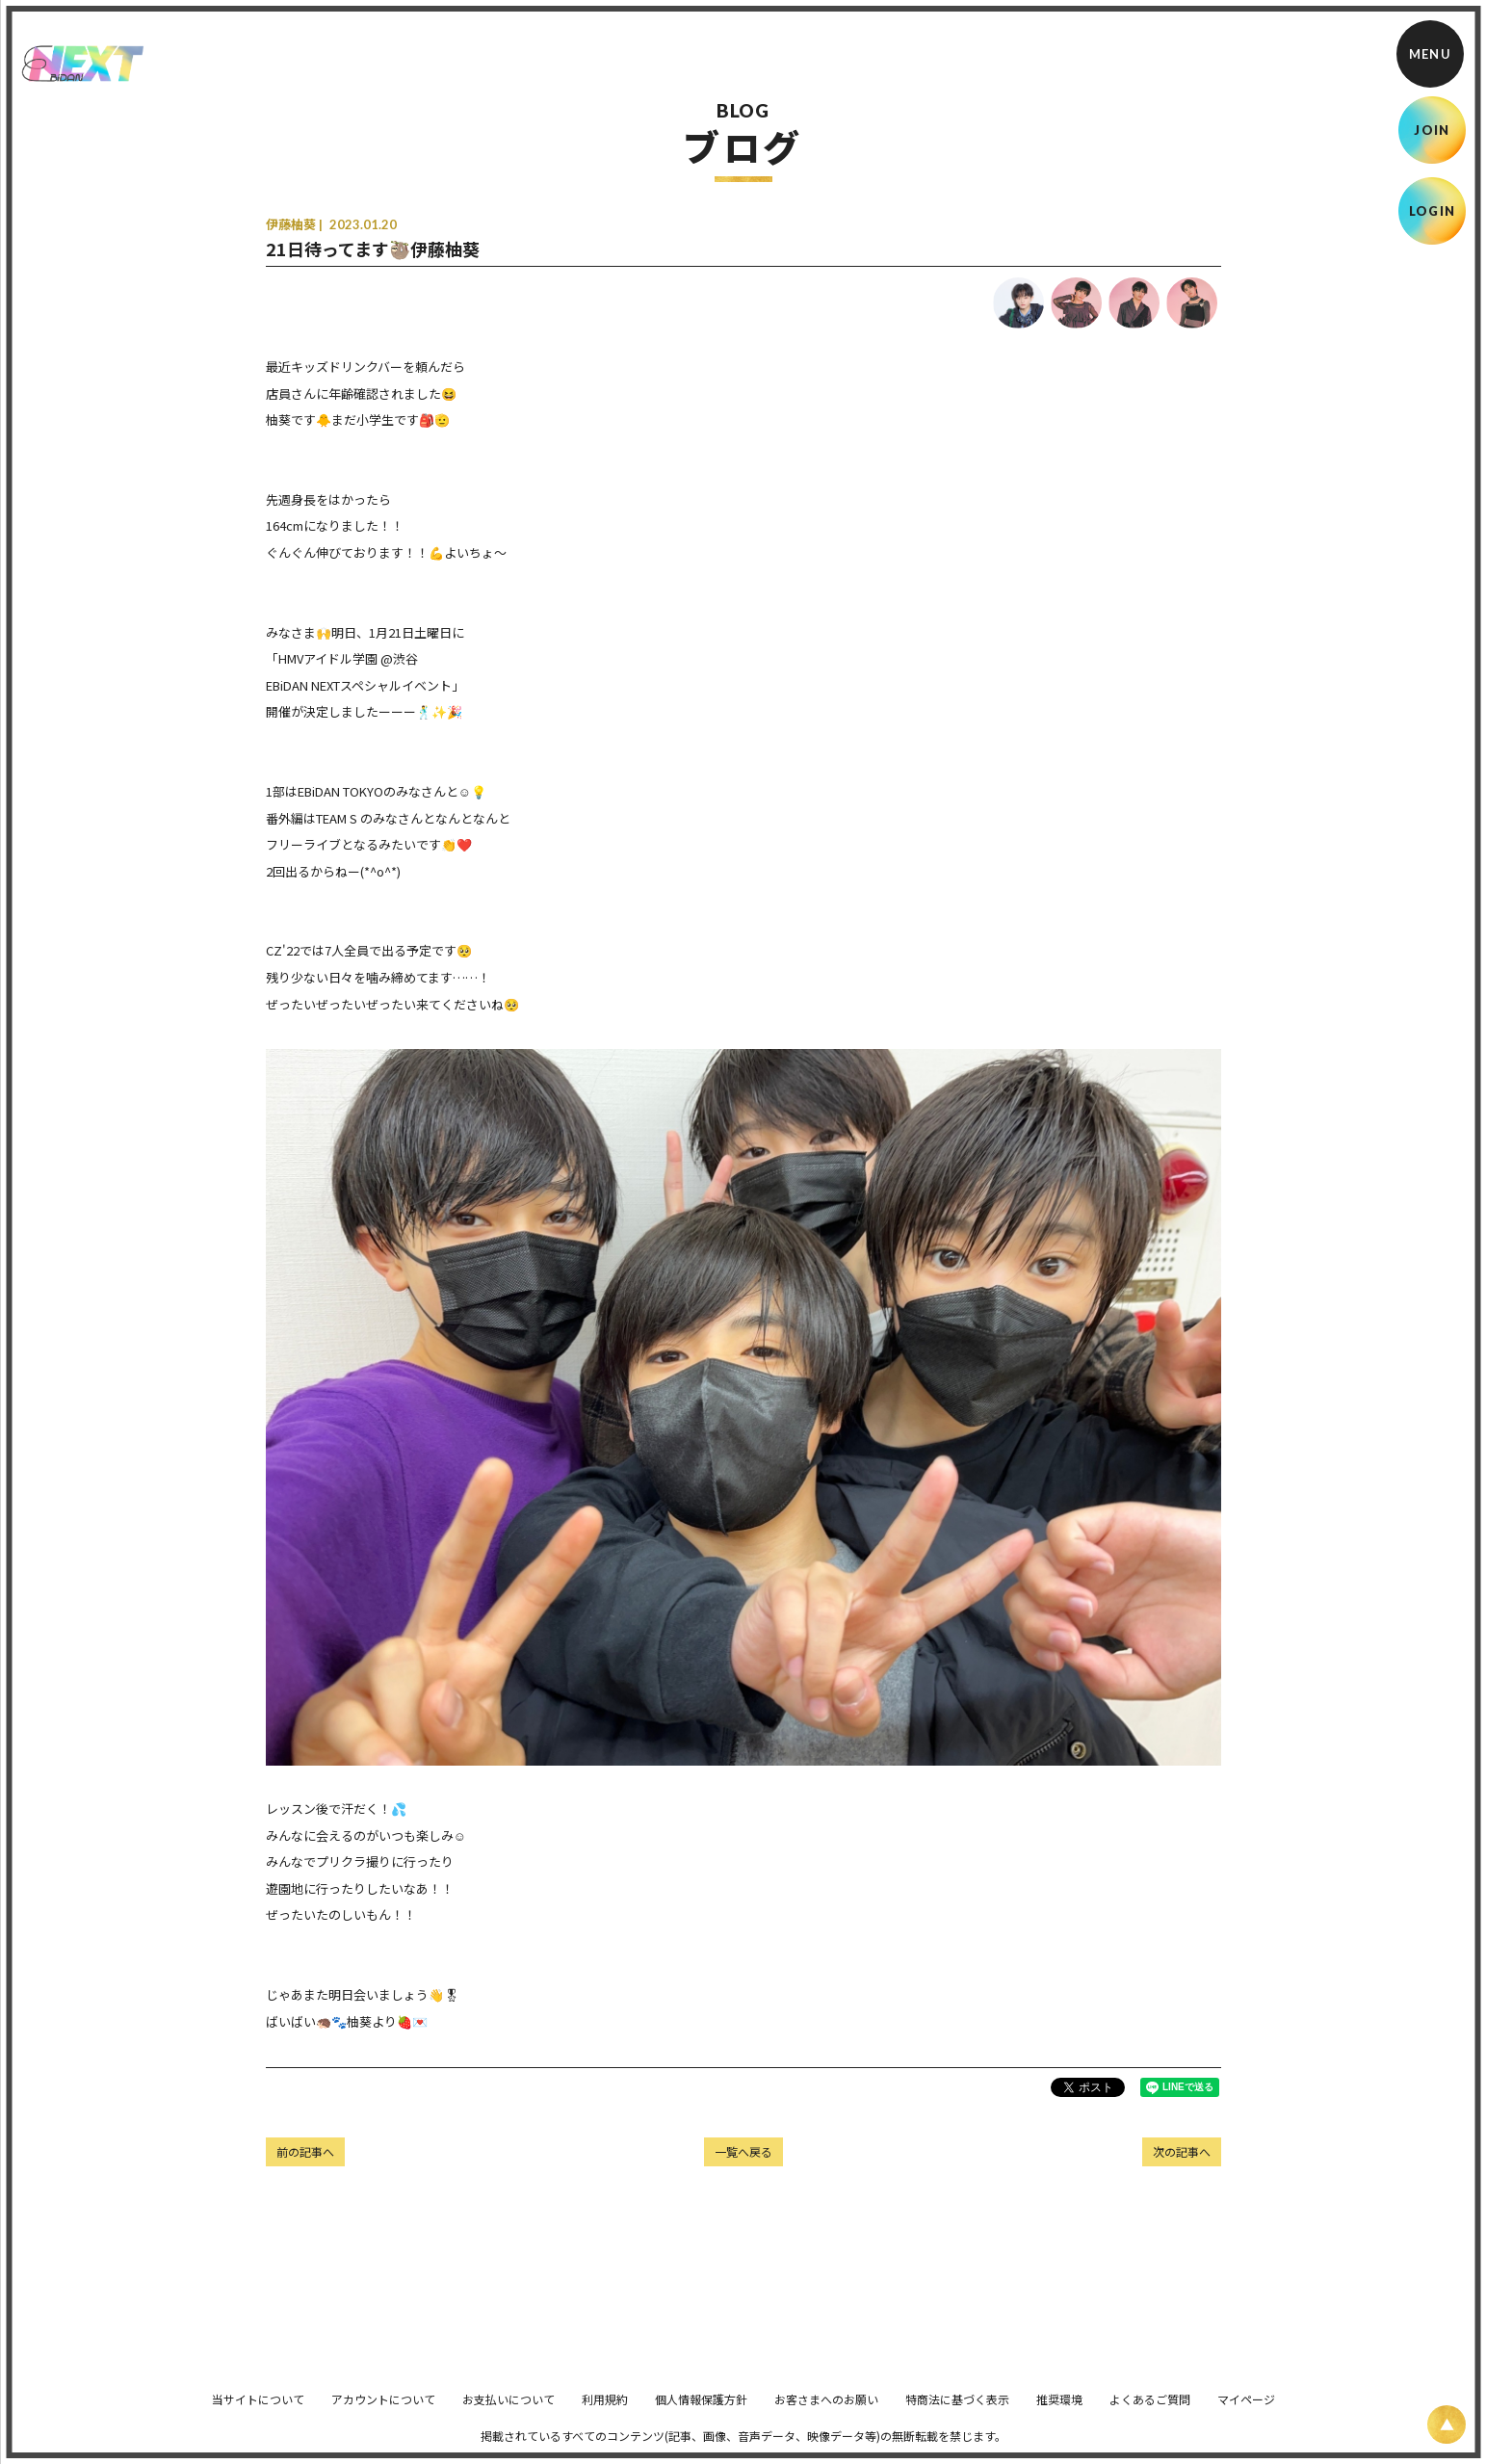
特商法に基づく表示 (957, 2412)
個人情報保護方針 (701, 2412)
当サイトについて (258, 2412)
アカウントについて (383, 2412)
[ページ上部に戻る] (1446, 2424)
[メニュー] (1430, 54)
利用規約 (605, 2412)
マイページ (1246, 2412)
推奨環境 (1059, 2412)
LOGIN (1432, 211)
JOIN (1431, 130)
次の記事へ (1182, 2151)
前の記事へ (305, 2151)
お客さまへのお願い (826, 2412)
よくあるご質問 (1149, 2412)
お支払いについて (508, 2412)
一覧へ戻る (743, 2151)
